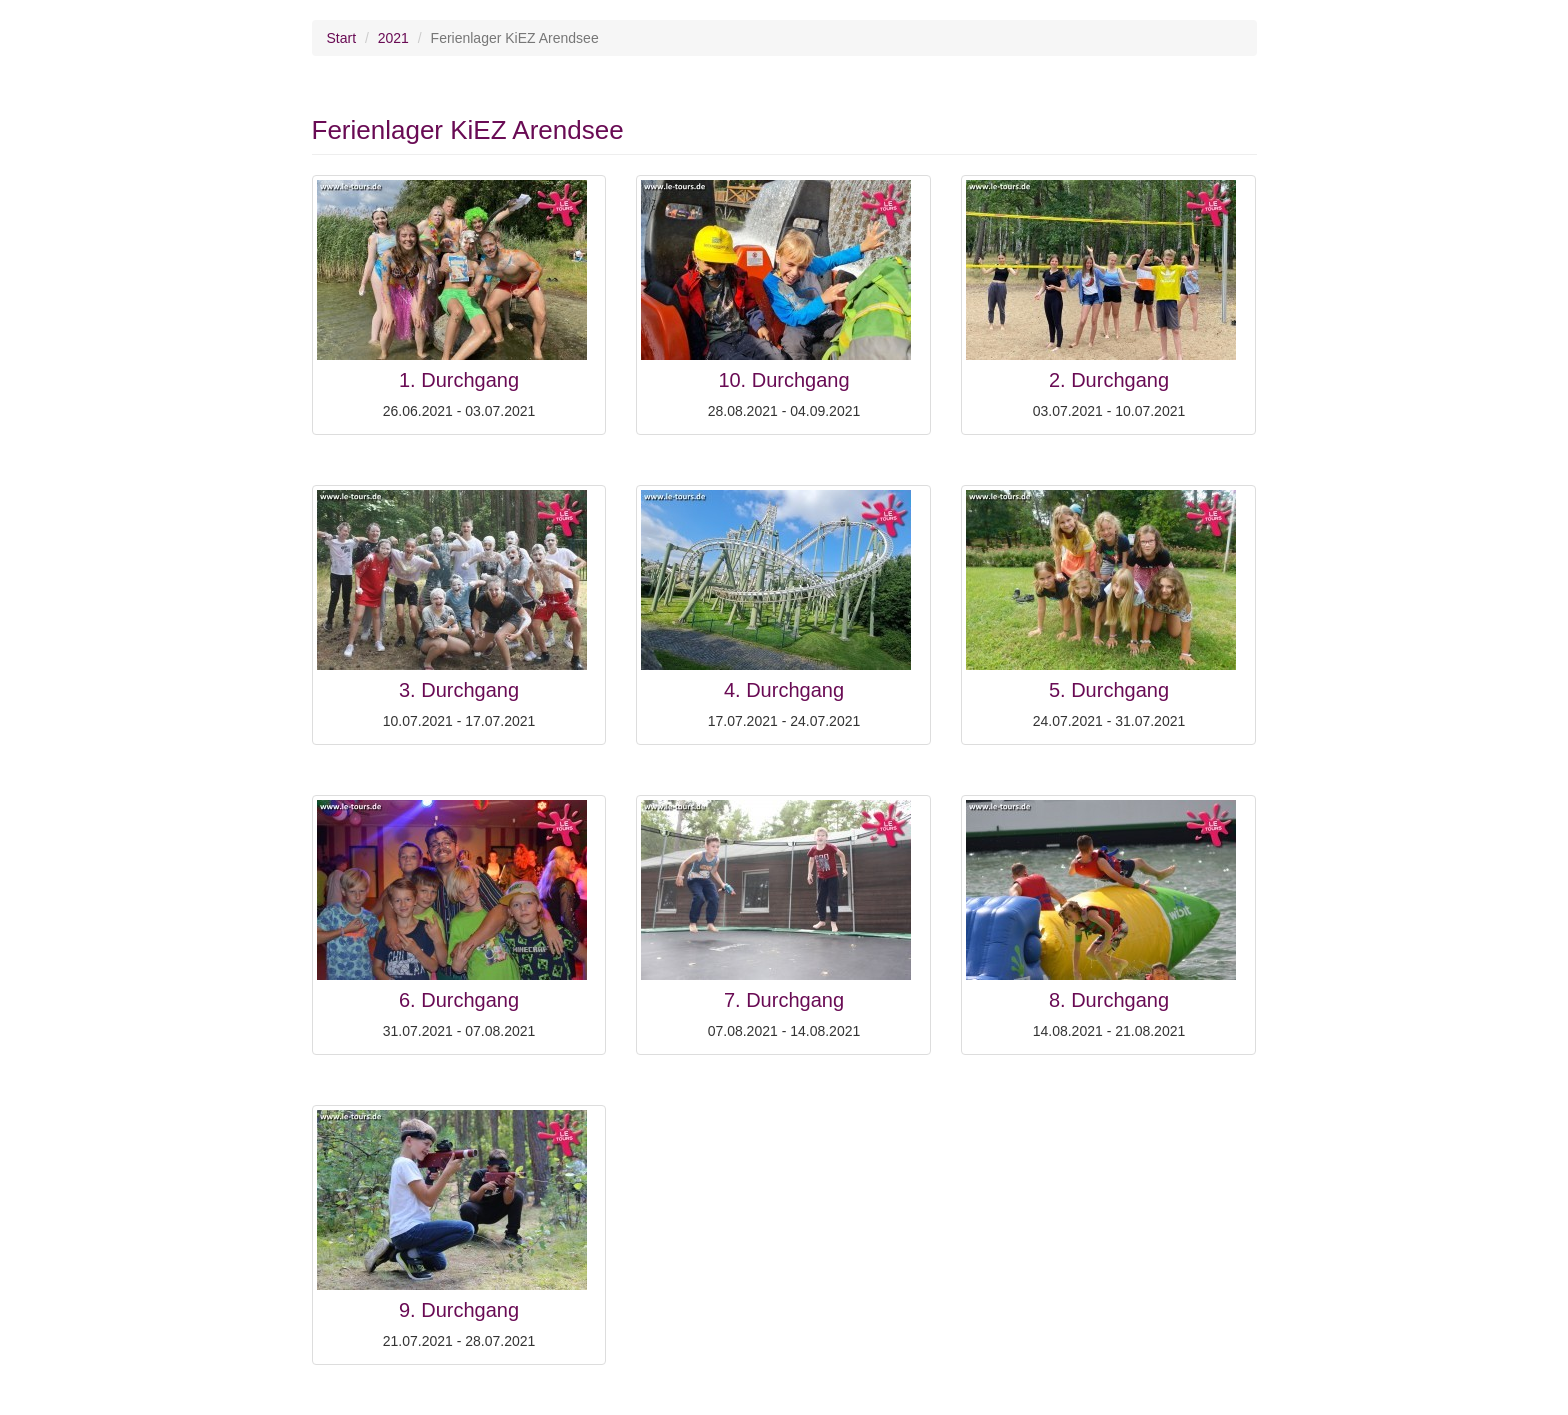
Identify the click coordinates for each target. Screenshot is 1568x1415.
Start (342, 38)
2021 (393, 38)
